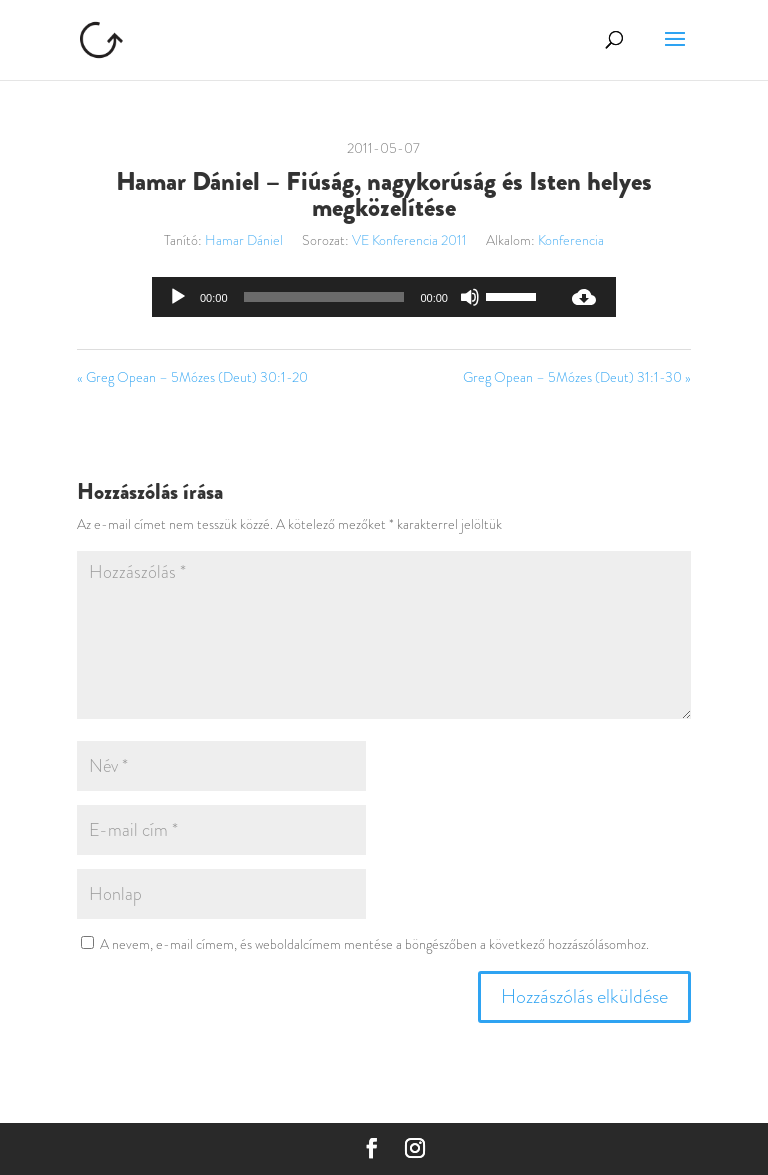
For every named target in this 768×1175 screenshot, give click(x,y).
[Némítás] (470, 297)
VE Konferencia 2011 (409, 240)
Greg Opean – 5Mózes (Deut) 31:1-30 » (577, 377)
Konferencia (571, 240)
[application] (352, 297)
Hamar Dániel (244, 240)
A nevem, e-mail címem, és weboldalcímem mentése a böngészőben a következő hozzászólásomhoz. (374, 944)
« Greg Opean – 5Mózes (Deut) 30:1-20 (192, 377)
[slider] (324, 297)
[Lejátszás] (178, 297)
